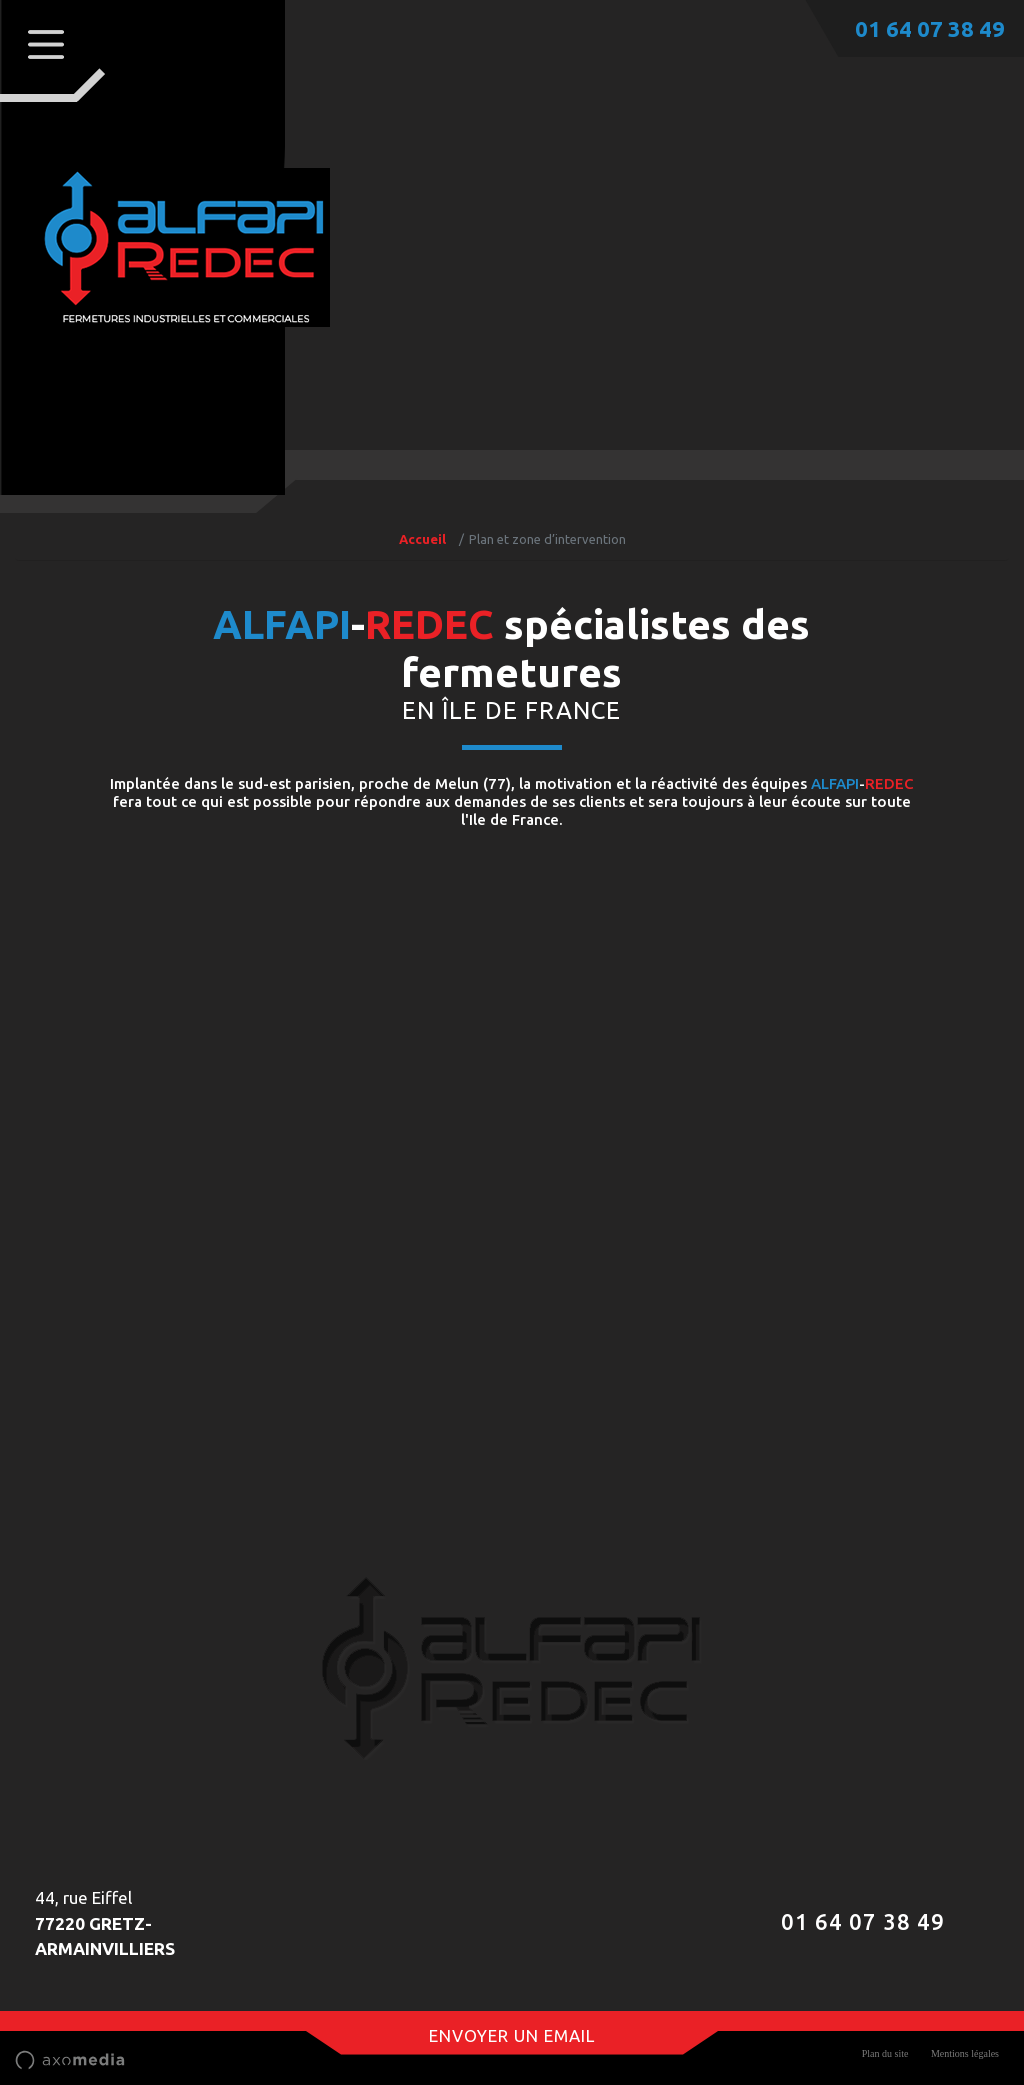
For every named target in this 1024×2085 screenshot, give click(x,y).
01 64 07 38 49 (930, 28)
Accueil (422, 539)
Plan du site (885, 2053)
